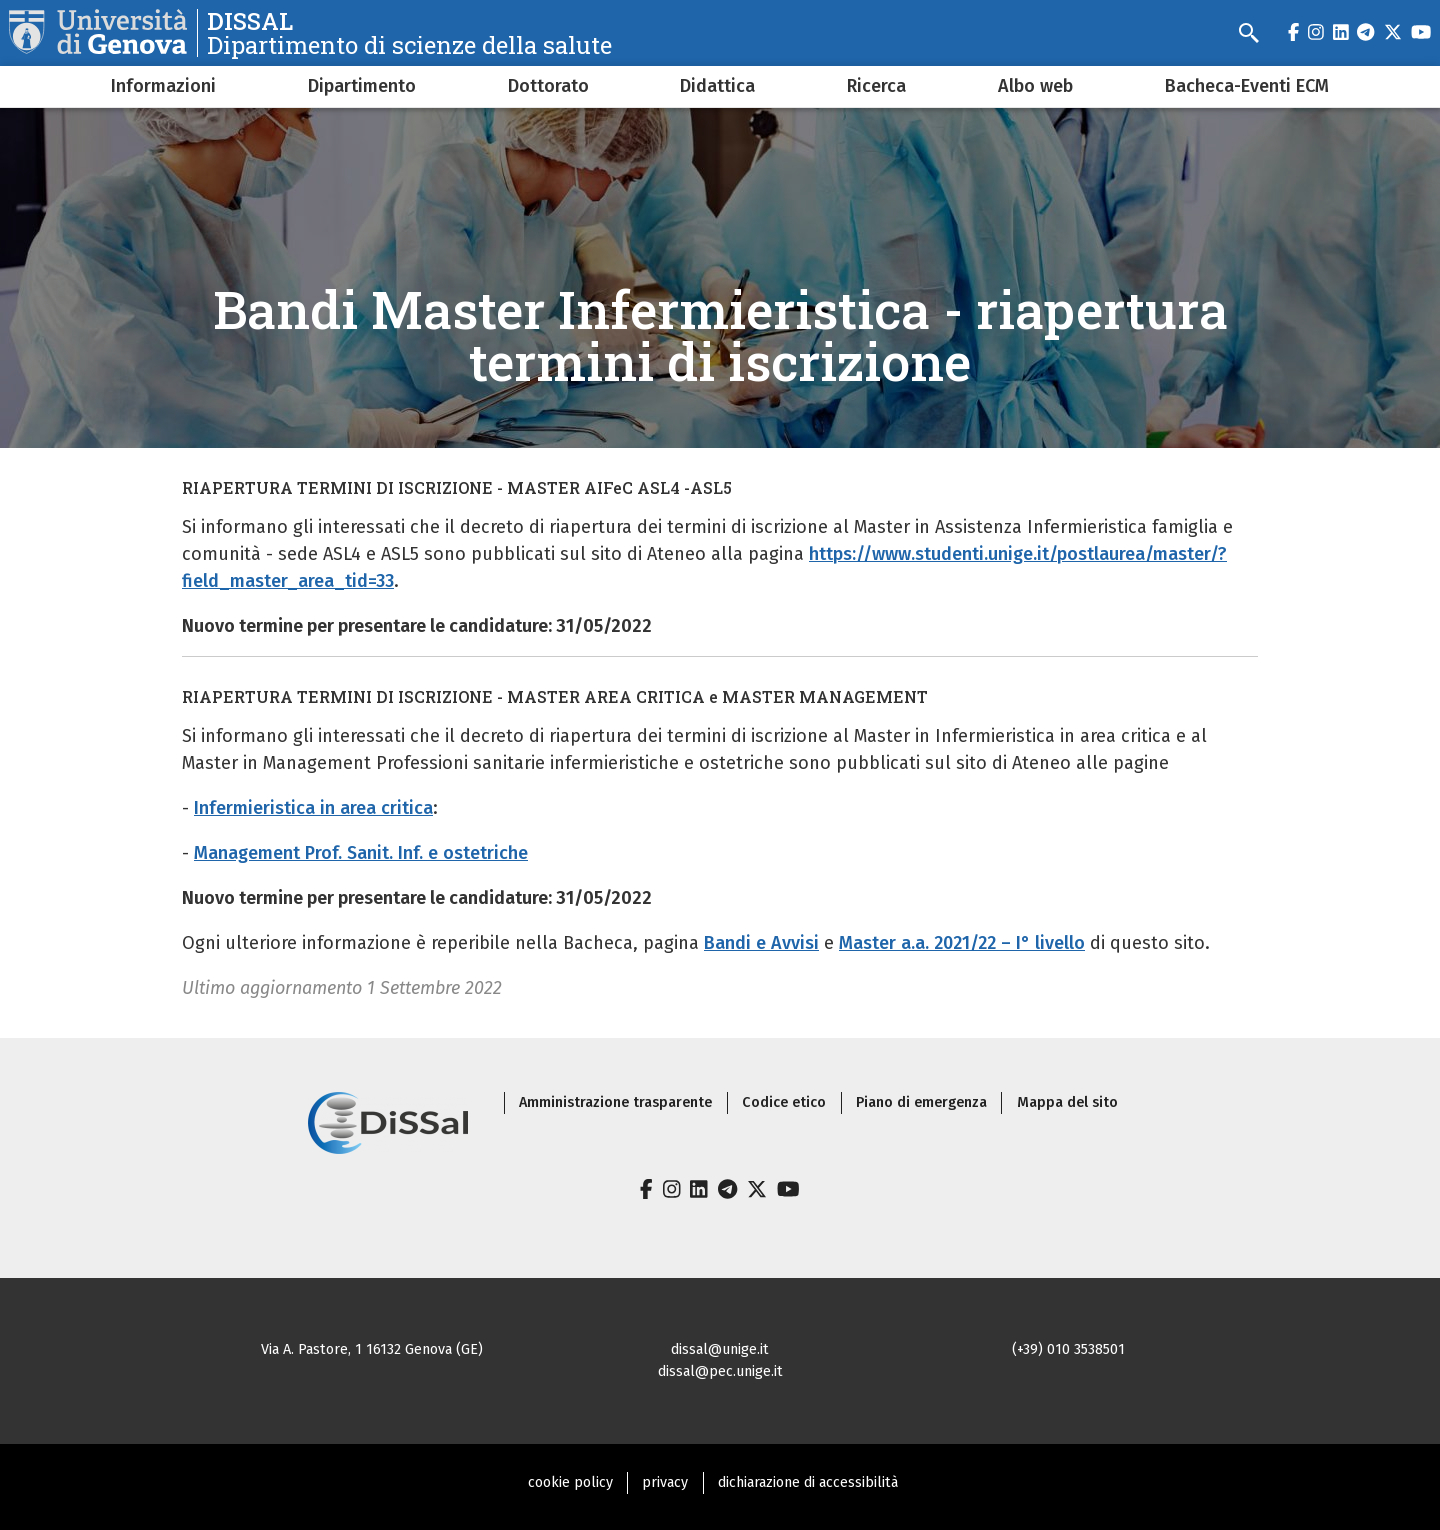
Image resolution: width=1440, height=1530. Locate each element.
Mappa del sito (1067, 1102)
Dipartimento (362, 86)
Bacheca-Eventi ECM (1247, 86)
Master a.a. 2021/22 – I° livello (962, 943)
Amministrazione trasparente (615, 1102)
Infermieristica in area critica (313, 808)
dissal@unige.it (720, 1349)
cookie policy (570, 1482)
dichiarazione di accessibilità (808, 1482)
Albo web (1035, 86)
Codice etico (784, 1102)
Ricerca (876, 86)
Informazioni (163, 86)
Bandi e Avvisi (761, 943)
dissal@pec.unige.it (720, 1371)
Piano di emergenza (921, 1102)
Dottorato (548, 86)
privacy (665, 1482)
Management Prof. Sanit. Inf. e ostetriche (361, 853)
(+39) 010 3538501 (1068, 1349)
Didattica (717, 86)
